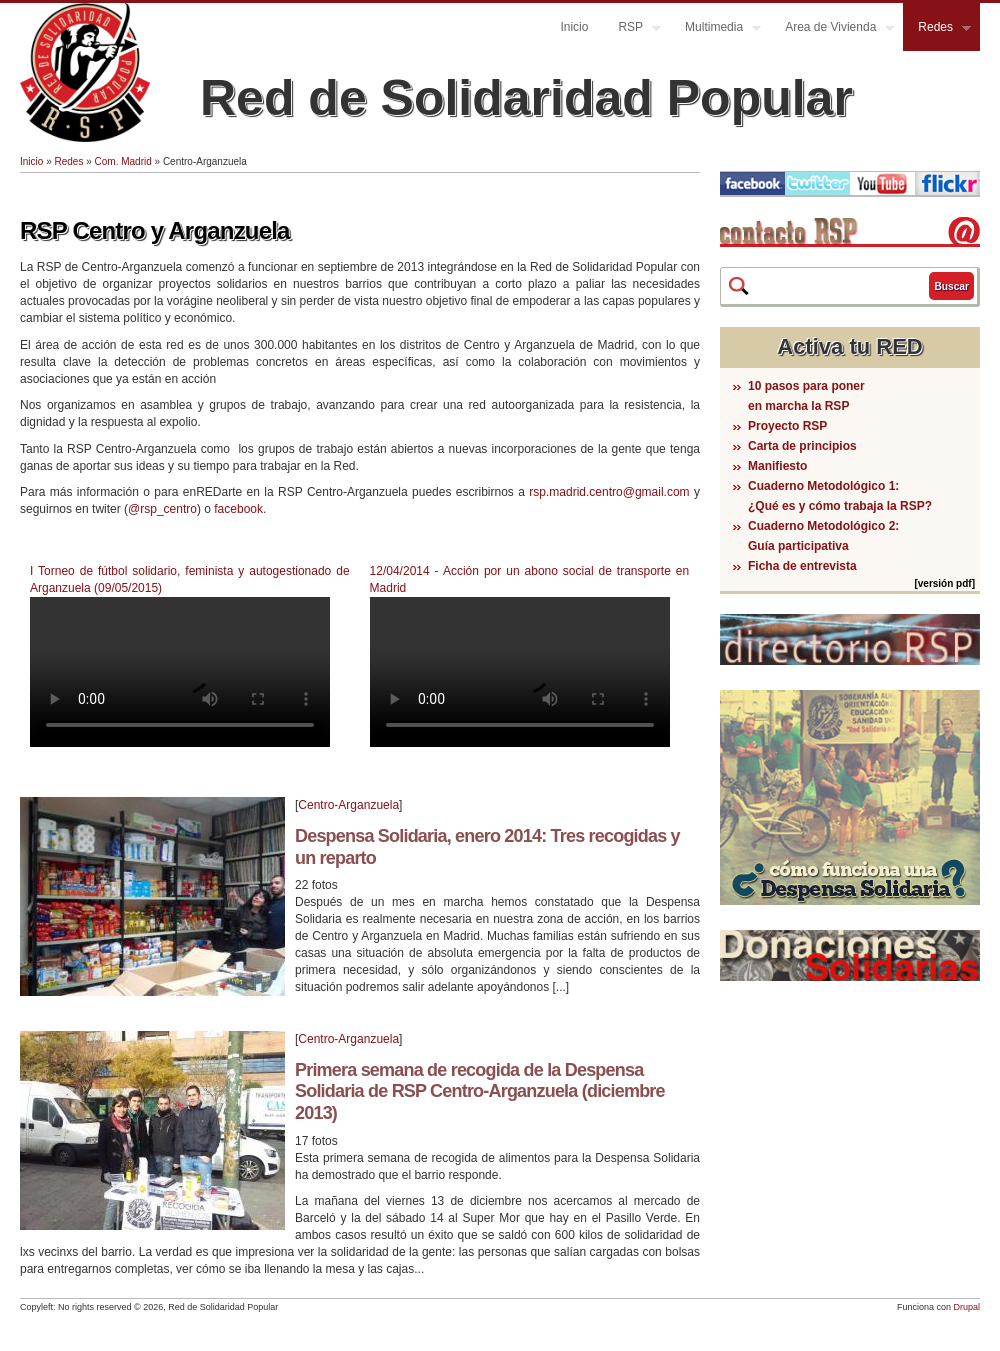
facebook (238, 509)
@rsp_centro (162, 509)
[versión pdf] (944, 583)
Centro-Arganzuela (348, 805)
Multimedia (715, 29)
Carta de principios (802, 446)
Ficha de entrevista (802, 566)
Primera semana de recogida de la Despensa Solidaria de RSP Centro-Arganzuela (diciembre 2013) (480, 1091)
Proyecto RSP (787, 426)
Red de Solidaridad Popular (526, 98)
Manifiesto (777, 466)
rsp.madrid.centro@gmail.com (609, 492)
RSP (632, 29)
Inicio (574, 27)
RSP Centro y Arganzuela (155, 230)
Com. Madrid (123, 161)
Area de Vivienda (832, 29)
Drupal (966, 1307)
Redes (937, 29)
